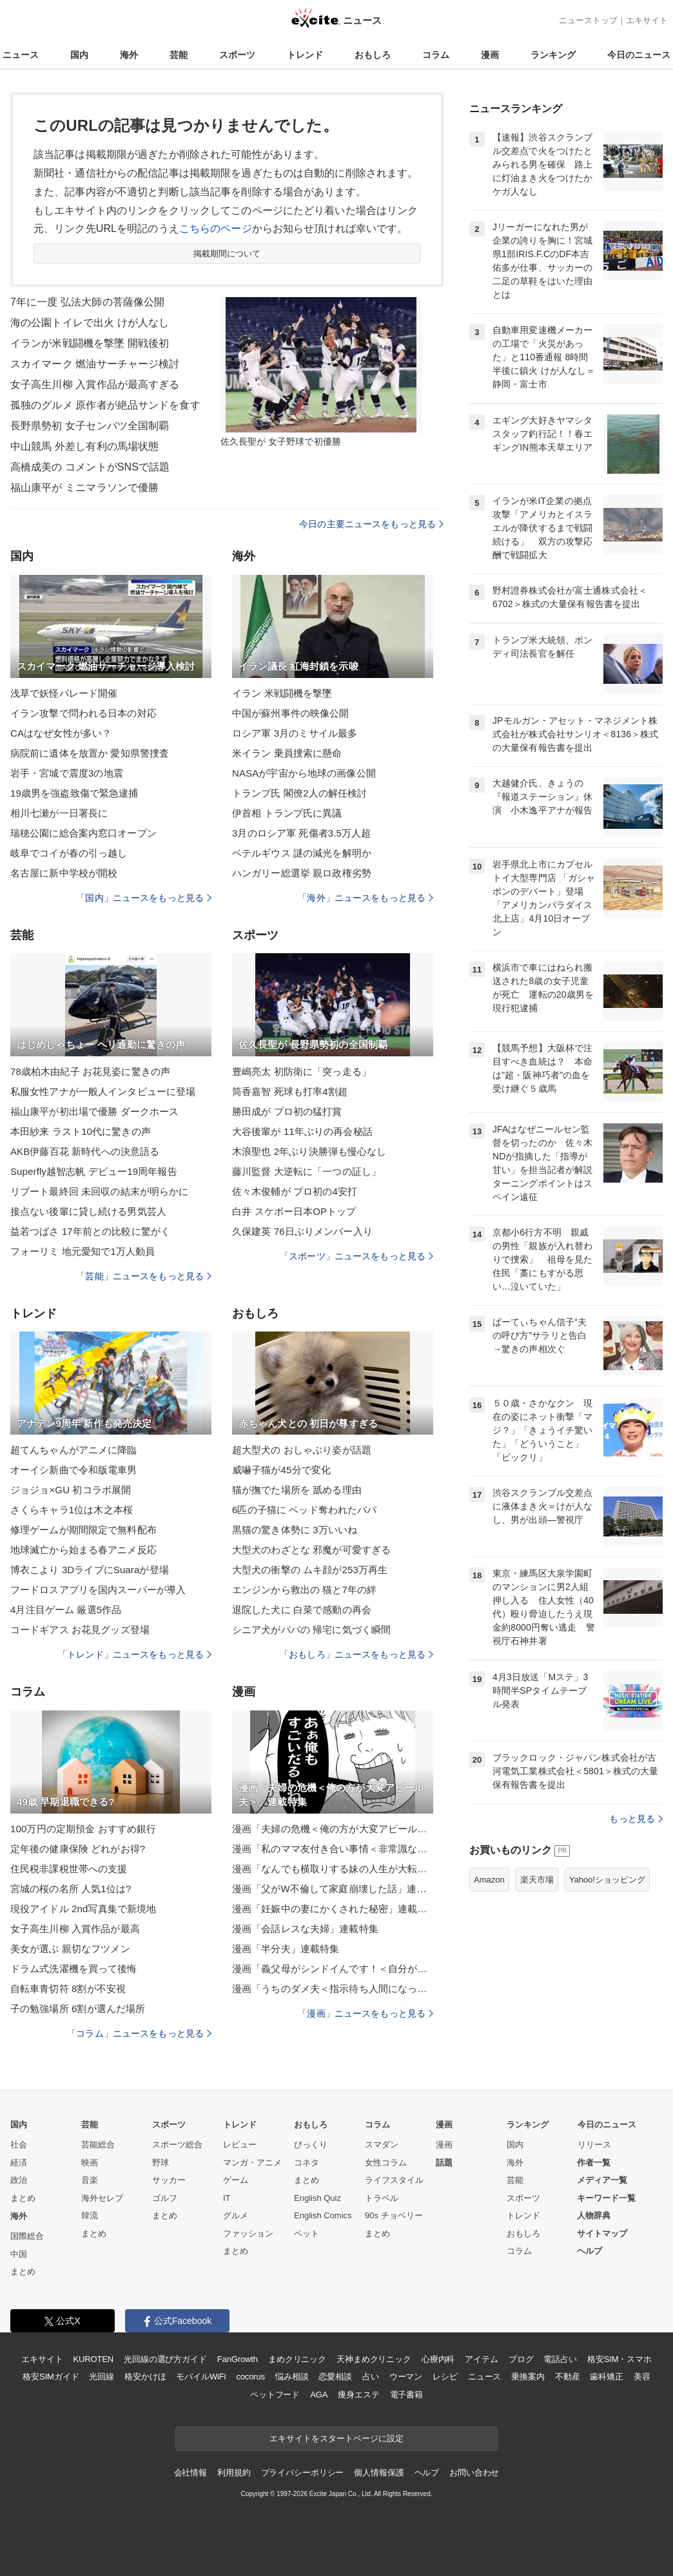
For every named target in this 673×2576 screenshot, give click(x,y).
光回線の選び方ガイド (165, 2359)
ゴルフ (164, 2198)
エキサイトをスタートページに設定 (336, 2438)
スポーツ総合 (177, 2144)
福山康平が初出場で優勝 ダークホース (94, 1111)
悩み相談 (291, 2376)
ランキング (553, 55)
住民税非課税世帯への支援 (68, 1868)
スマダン (381, 2144)
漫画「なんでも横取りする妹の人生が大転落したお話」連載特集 (332, 1868)
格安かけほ (145, 2376)
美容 (642, 2376)
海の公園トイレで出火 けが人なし (89, 322)
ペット (306, 2233)
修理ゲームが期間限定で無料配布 (83, 1529)
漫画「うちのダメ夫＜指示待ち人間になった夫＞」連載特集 (332, 1988)
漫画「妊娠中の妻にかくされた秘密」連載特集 (332, 1908)
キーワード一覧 (606, 2198)
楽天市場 (537, 1879)
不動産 (567, 2376)
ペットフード (275, 2394)
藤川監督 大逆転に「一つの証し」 (306, 1171)
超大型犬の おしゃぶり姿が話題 (301, 1449)
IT (227, 2198)
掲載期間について (227, 253)
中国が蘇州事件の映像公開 (290, 713)
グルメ (235, 2215)
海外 (129, 55)
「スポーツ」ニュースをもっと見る (356, 1256)
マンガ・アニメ (252, 2162)
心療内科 (438, 2359)
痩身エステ (358, 2394)
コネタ (306, 2162)
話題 (444, 2162)
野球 (160, 2162)
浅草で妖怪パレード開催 (63, 693)
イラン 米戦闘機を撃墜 (282, 693)
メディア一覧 (602, 2180)
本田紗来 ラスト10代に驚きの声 (80, 1131)
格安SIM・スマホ (619, 2359)
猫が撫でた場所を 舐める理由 (297, 1489)
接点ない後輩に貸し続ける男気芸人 (88, 1211)
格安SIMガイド (51, 2376)
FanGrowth (237, 2359)
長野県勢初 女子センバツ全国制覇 (89, 425)
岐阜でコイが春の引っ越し (68, 852)
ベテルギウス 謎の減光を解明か (301, 852)
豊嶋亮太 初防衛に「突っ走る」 (301, 1071)
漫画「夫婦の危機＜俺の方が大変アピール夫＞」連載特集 (332, 1828)
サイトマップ (602, 2233)
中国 (18, 2254)
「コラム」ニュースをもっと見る (139, 2033)
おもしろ (373, 55)
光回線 (101, 2376)
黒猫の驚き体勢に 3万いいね (294, 1529)
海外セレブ (102, 2198)
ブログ (521, 2359)
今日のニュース (638, 55)
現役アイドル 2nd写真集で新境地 (83, 1908)
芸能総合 (98, 2144)
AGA (318, 2394)
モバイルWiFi (201, 2376)
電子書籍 (406, 2394)
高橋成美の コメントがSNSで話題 (90, 466)
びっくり (310, 2144)
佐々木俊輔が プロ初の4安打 (294, 1191)
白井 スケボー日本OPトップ (294, 1211)
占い (370, 2376)
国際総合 (27, 2236)
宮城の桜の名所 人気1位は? (71, 1888)
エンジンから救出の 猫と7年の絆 (304, 1589)
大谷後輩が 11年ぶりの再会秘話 (302, 1131)
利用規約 (233, 2472)
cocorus (250, 2376)
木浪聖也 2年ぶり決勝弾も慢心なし (309, 1151)
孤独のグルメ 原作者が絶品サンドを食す (105, 405)
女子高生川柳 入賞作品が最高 (75, 1928)
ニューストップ (588, 20)
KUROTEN (93, 2359)
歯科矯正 (606, 2376)
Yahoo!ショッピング (607, 1879)
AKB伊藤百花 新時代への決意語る (84, 1151)
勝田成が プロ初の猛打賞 (287, 1111)
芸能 (179, 55)
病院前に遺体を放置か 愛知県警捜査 (89, 753)
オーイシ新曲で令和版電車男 (73, 1469)
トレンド (305, 55)
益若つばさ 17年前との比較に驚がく (90, 1231)
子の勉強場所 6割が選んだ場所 (77, 2008)
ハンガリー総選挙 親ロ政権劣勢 (301, 872)
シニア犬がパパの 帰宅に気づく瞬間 (311, 1629)
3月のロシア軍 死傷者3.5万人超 (301, 833)
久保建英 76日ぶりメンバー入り (302, 1231)
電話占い (559, 2359)
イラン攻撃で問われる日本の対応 (83, 713)
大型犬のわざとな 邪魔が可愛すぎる (311, 1549)
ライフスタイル (394, 2180)
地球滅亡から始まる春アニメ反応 (83, 1549)
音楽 (89, 2180)
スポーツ (237, 55)
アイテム (481, 2359)
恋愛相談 (334, 2376)
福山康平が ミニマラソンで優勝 (84, 487)
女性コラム (386, 2162)
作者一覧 (593, 2162)
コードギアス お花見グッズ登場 (80, 1629)
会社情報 (190, 2472)
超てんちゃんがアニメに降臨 (73, 1449)
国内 (79, 55)
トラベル (381, 2198)
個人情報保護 (379, 2472)
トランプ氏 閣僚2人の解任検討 (299, 793)
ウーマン (405, 2376)
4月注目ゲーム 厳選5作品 (65, 1609)
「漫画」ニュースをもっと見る (365, 2013)
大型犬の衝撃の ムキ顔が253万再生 (309, 1569)
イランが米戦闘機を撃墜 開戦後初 (89, 343)
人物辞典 (593, 2215)
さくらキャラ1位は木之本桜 (71, 1509)
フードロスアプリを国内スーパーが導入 (98, 1589)
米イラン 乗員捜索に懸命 (287, 753)
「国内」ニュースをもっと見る (143, 898)
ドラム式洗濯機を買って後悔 (73, 1968)
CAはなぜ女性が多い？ (61, 733)
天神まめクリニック (373, 2359)
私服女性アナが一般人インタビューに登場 (102, 1091)
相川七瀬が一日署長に (59, 813)
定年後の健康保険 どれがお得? (77, 1848)
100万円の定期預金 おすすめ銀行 (83, 1828)
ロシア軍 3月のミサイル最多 (294, 733)
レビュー (240, 2144)
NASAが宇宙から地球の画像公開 (304, 773)
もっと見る (636, 1819)
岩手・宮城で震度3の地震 (66, 773)
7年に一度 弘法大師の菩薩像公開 (87, 301)
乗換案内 (527, 2376)
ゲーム (235, 2180)
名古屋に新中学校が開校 (63, 872)
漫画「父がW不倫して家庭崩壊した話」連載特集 (332, 1888)
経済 (18, 2162)
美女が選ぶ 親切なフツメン (70, 1948)
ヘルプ (589, 2251)
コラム (435, 55)
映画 (89, 2162)
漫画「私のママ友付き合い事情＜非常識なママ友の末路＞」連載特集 (332, 1848)
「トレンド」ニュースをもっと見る (134, 1654)
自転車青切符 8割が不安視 (68, 1988)
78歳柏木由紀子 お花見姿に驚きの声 (90, 1071)
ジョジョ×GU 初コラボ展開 (70, 1489)
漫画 (490, 55)
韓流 (89, 2215)
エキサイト (647, 20)
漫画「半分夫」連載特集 (285, 1948)
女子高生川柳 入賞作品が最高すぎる (95, 384)
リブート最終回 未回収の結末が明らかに (99, 1191)
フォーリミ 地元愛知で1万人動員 (82, 1251)
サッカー (169, 2180)
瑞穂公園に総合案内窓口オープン (83, 833)
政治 (18, 2180)
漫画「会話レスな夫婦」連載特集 (305, 1928)
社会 (18, 2144)
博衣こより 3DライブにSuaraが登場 (89, 1569)
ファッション (248, 2233)
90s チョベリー (394, 2215)
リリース (594, 2144)
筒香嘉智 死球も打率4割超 (289, 1091)
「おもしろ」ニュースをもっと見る (356, 1654)
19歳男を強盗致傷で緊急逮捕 (74, 793)
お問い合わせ (474, 2472)
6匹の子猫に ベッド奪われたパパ (304, 1509)
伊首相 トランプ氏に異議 (287, 813)
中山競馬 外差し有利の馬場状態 (84, 446)
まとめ (22, 2198)
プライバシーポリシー (302, 2472)
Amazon (489, 1879)
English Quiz (317, 2198)
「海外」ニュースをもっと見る (365, 898)
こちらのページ (215, 228)
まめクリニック (297, 2359)
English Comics (323, 2215)
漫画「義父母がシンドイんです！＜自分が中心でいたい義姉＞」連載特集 (332, 1968)
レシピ (445, 2376)
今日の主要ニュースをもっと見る (371, 524)
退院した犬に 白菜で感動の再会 (301, 1609)
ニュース (21, 55)
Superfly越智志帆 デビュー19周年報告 (93, 1171)
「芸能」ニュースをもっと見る (143, 1276)
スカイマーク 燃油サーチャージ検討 (95, 363)
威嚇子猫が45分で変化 (281, 1469)
